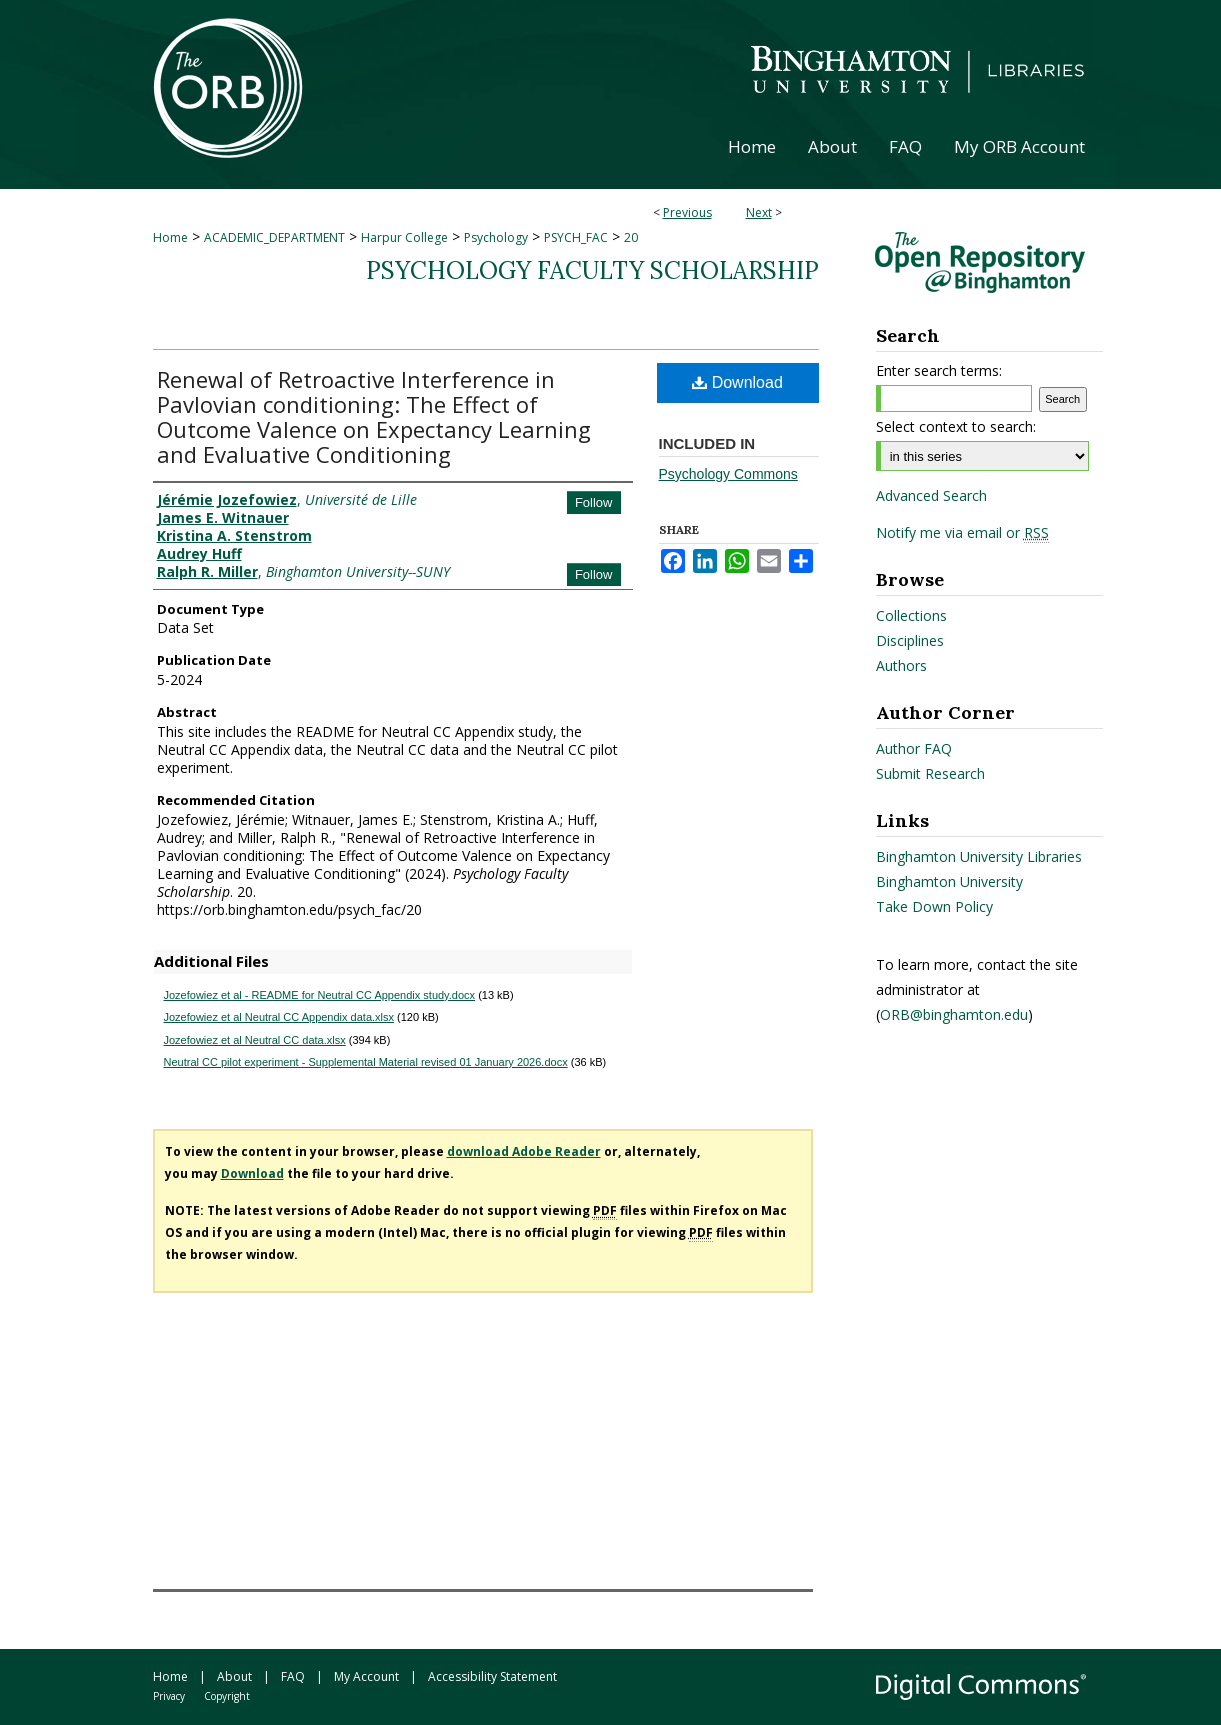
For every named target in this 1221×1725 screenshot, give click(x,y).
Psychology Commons (728, 474)
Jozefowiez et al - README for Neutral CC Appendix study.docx (320, 995)
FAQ (293, 1676)
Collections (911, 615)
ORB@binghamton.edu (954, 1014)
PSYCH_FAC (576, 237)
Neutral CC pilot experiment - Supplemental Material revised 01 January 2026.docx (366, 1062)
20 (631, 237)
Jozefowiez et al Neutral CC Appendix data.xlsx (279, 1017)
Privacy (169, 1696)
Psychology (496, 237)
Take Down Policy (934, 906)
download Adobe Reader (524, 1151)
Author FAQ (914, 748)
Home (170, 237)
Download (737, 382)
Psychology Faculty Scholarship (592, 270)
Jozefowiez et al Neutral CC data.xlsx (255, 1040)
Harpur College (404, 237)
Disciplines (910, 640)
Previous (687, 212)
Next (759, 212)
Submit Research (930, 773)
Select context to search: (956, 426)
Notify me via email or (962, 533)
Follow (594, 502)
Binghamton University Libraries (979, 856)
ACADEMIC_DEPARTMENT (274, 237)
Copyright (227, 1696)
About (234, 1676)
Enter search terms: (939, 370)
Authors (901, 665)
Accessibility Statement (492, 1676)
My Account (366, 1676)
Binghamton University (949, 881)
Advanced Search (931, 495)
